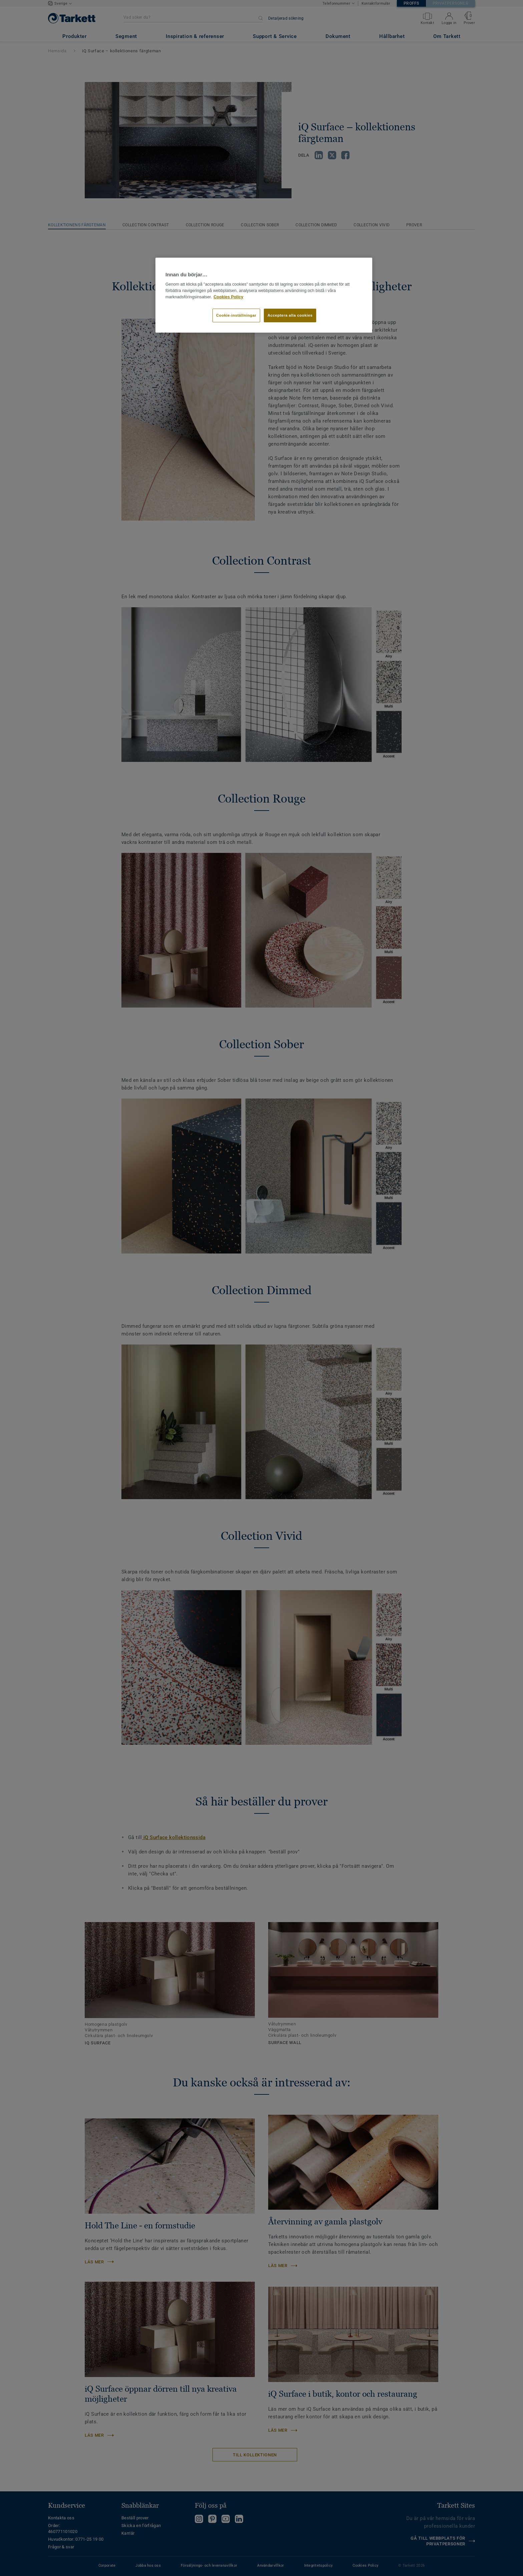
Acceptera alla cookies (290, 315)
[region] (263, 295)
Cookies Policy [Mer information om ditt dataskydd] (228, 297)
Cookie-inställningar (236, 315)
